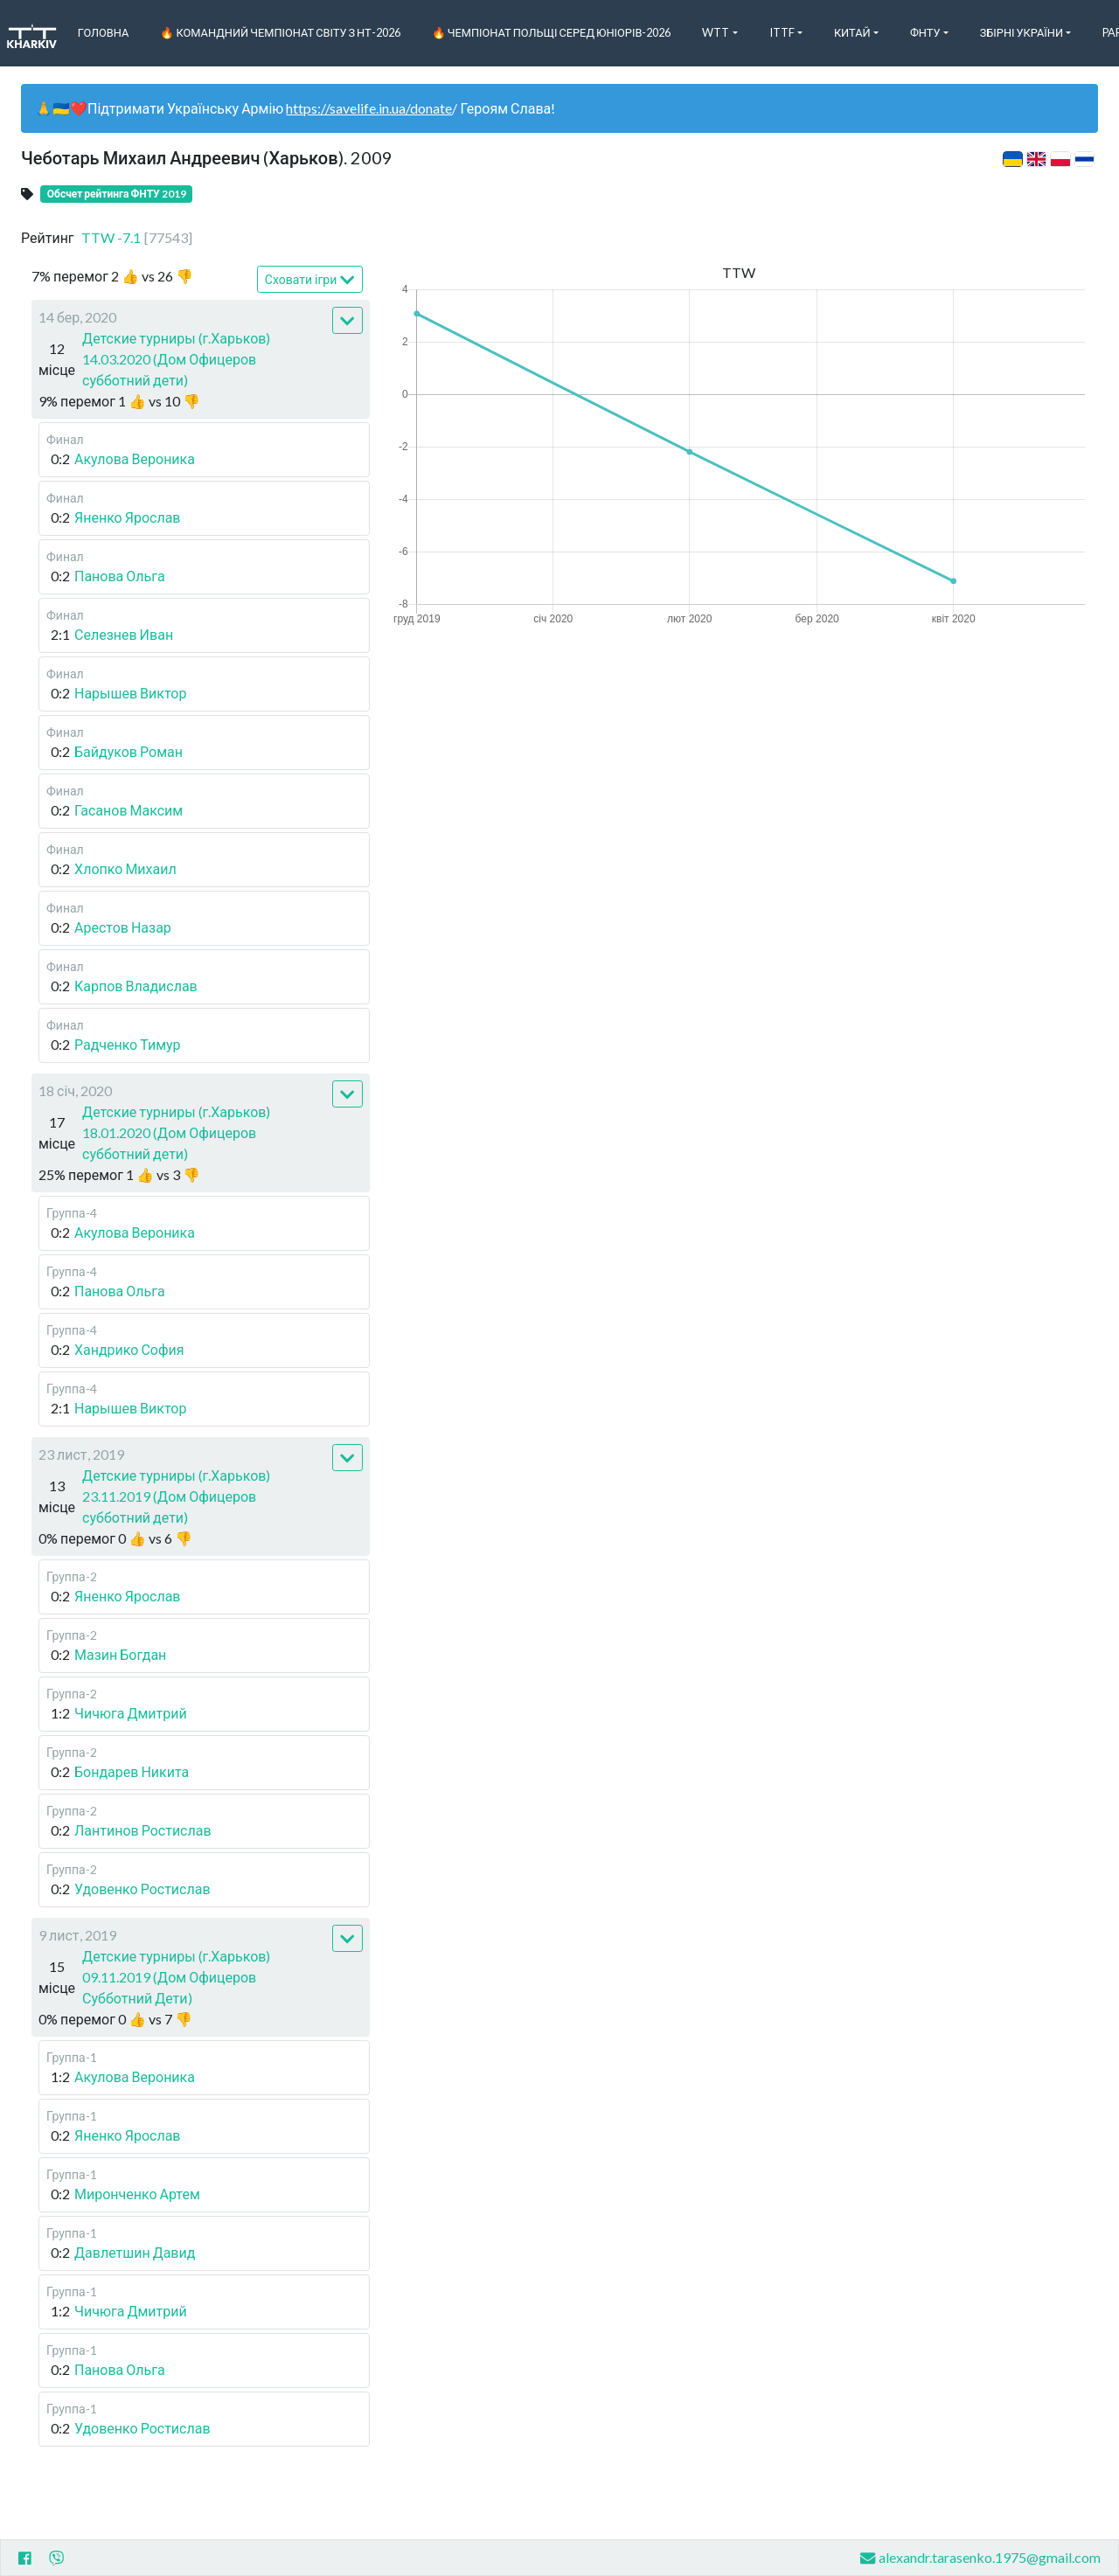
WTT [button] (715, 32)
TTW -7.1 (136, 237)
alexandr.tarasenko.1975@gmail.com (980, 2558)
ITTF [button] (782, 32)
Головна (103, 32)
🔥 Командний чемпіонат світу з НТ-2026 (280, 32)
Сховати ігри (310, 280)
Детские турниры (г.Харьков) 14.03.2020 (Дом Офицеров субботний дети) (176, 359)
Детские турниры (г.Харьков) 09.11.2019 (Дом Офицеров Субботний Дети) (176, 1977)
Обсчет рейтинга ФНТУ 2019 (116, 193)
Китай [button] (852, 32)
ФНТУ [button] (925, 32)
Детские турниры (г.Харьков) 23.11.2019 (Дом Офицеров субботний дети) (176, 1496)
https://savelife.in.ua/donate (369, 108)
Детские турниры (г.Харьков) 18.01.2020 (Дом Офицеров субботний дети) (176, 1132)
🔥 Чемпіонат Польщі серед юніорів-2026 (551, 32)
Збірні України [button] (1021, 32)
